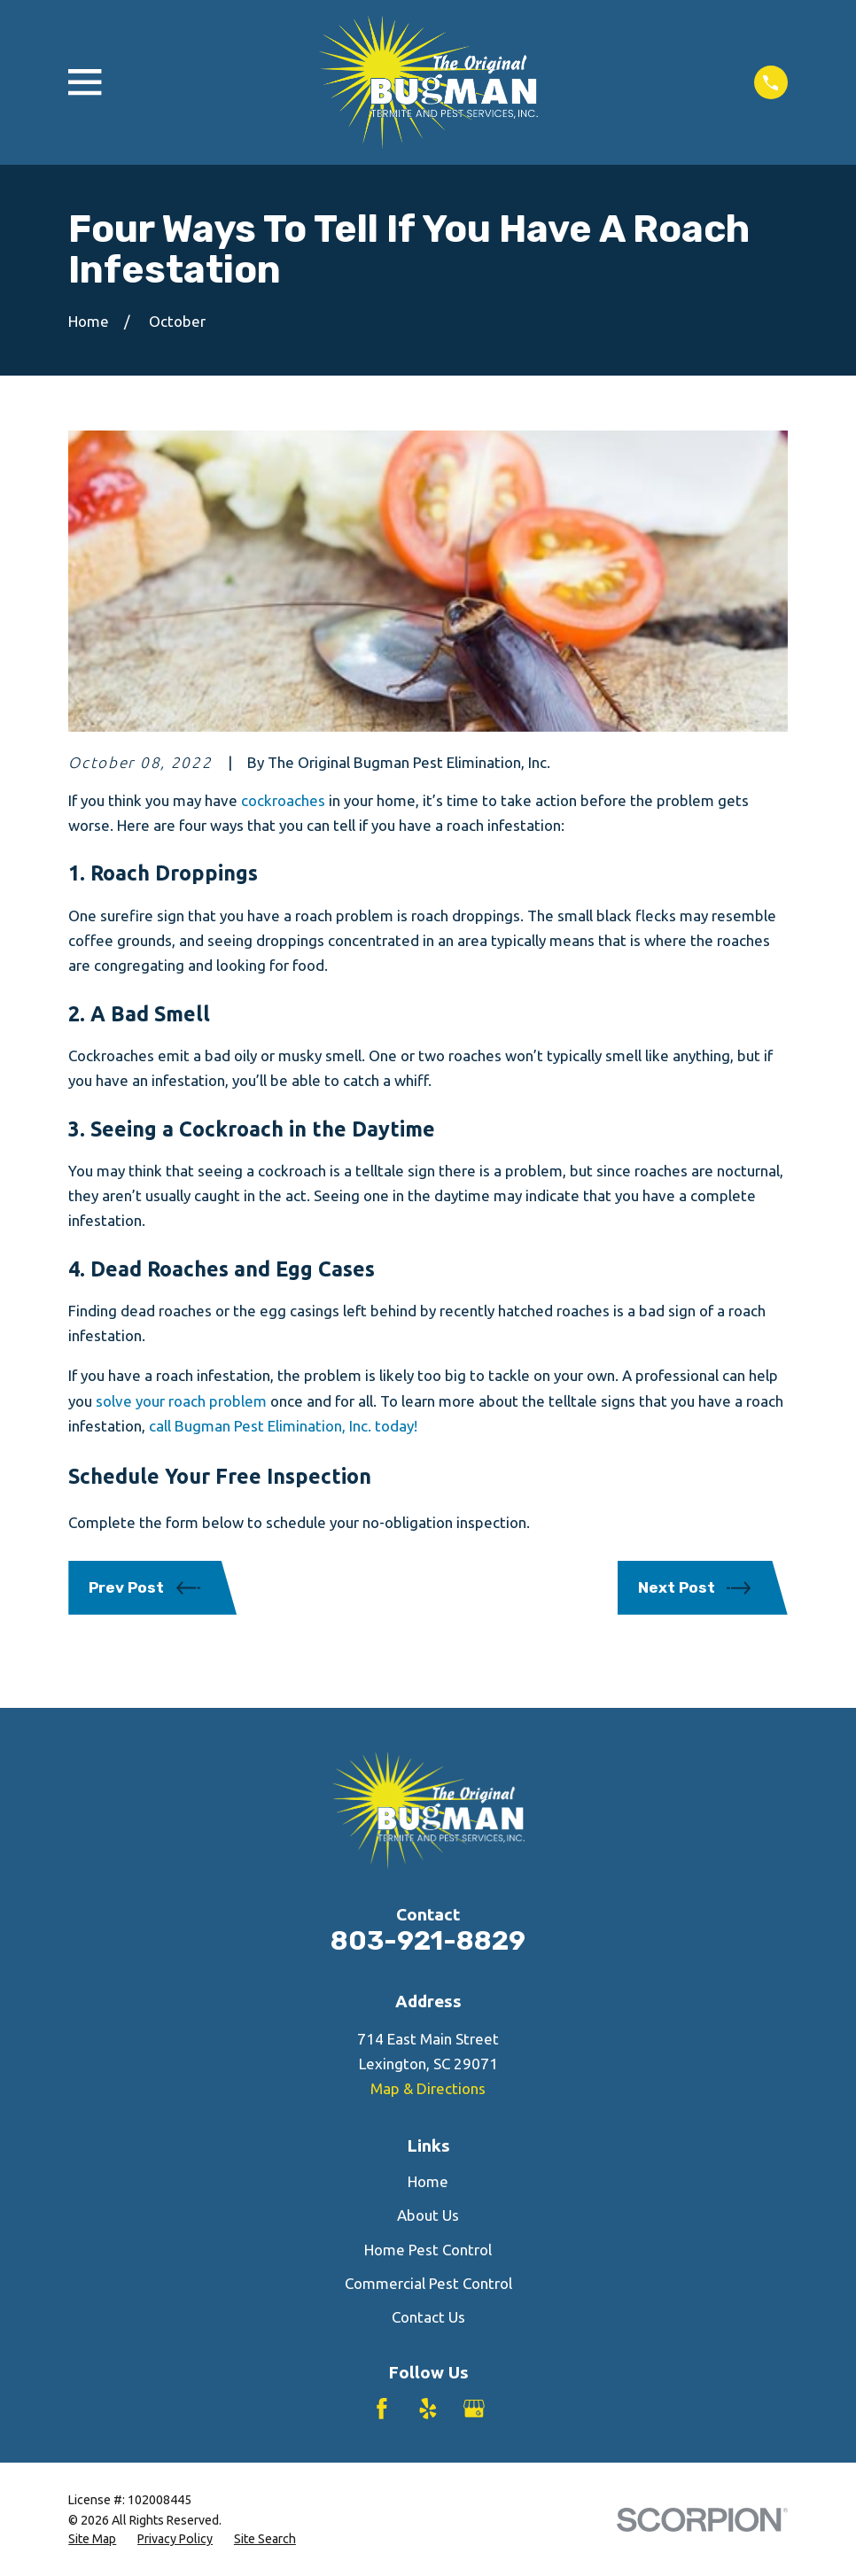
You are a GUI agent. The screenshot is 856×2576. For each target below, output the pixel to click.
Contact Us (428, 2316)
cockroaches (283, 800)
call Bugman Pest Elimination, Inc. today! (283, 1425)
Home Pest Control (428, 2249)
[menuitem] (92, 2540)
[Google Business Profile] (474, 2408)
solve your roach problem (181, 1401)
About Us (428, 2215)
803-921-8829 (428, 1940)
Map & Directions (428, 2088)
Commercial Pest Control (428, 2283)
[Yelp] (428, 2408)
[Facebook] (382, 2408)
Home (428, 2181)
